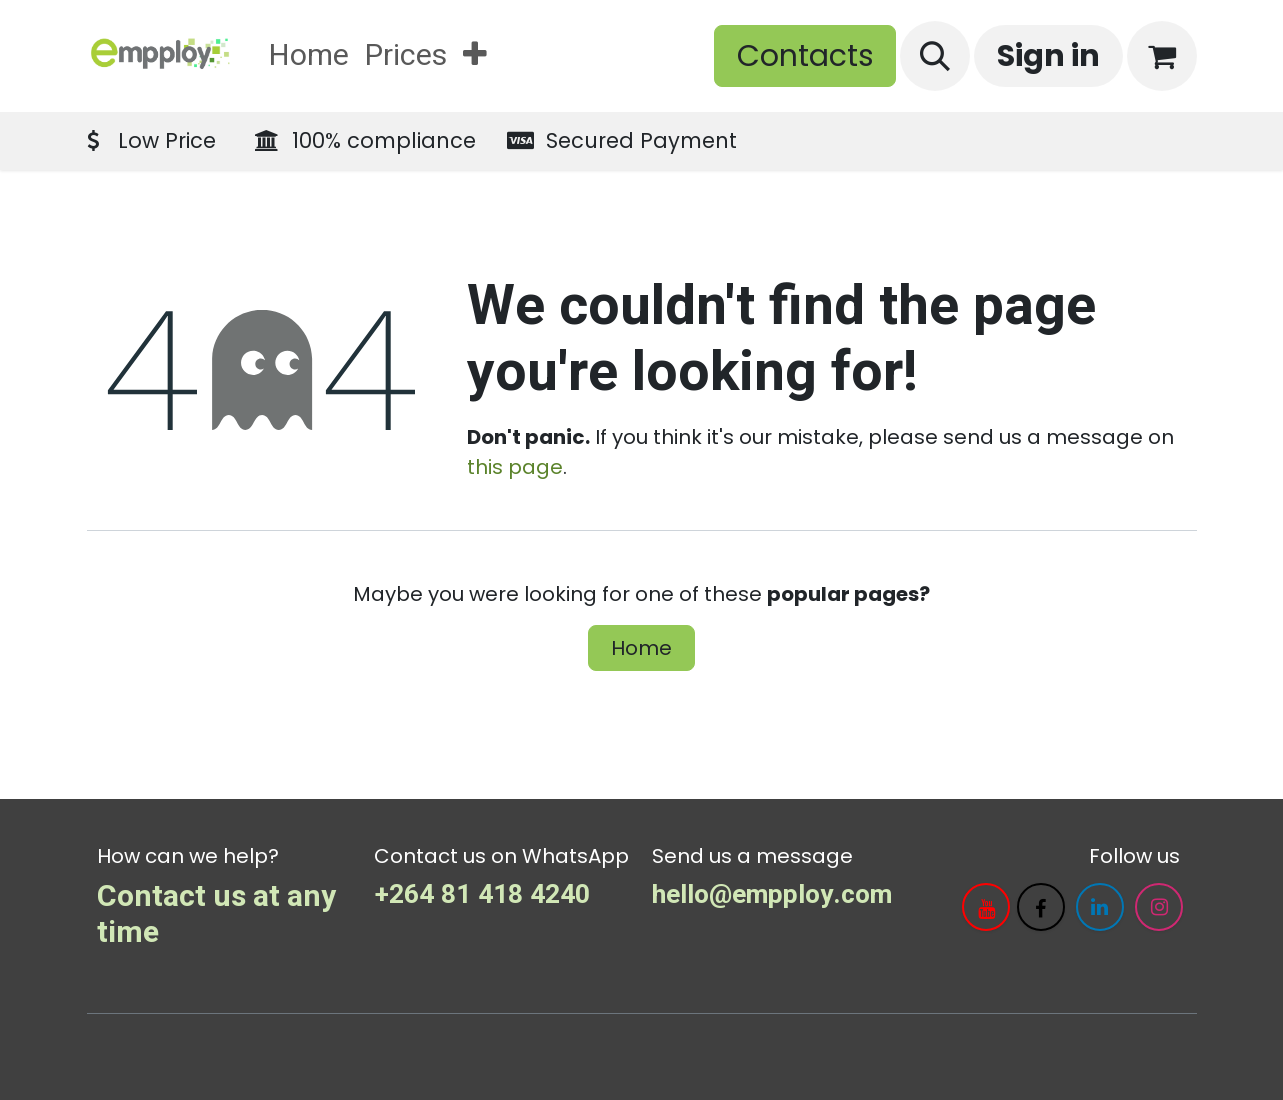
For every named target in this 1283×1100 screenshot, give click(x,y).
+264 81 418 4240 (482, 894)
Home (641, 648)
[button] (935, 56)
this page (515, 467)
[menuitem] (309, 56)
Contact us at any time (216, 915)
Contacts (805, 56)
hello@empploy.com (772, 894)
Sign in (1048, 56)
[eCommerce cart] (1162, 56)
